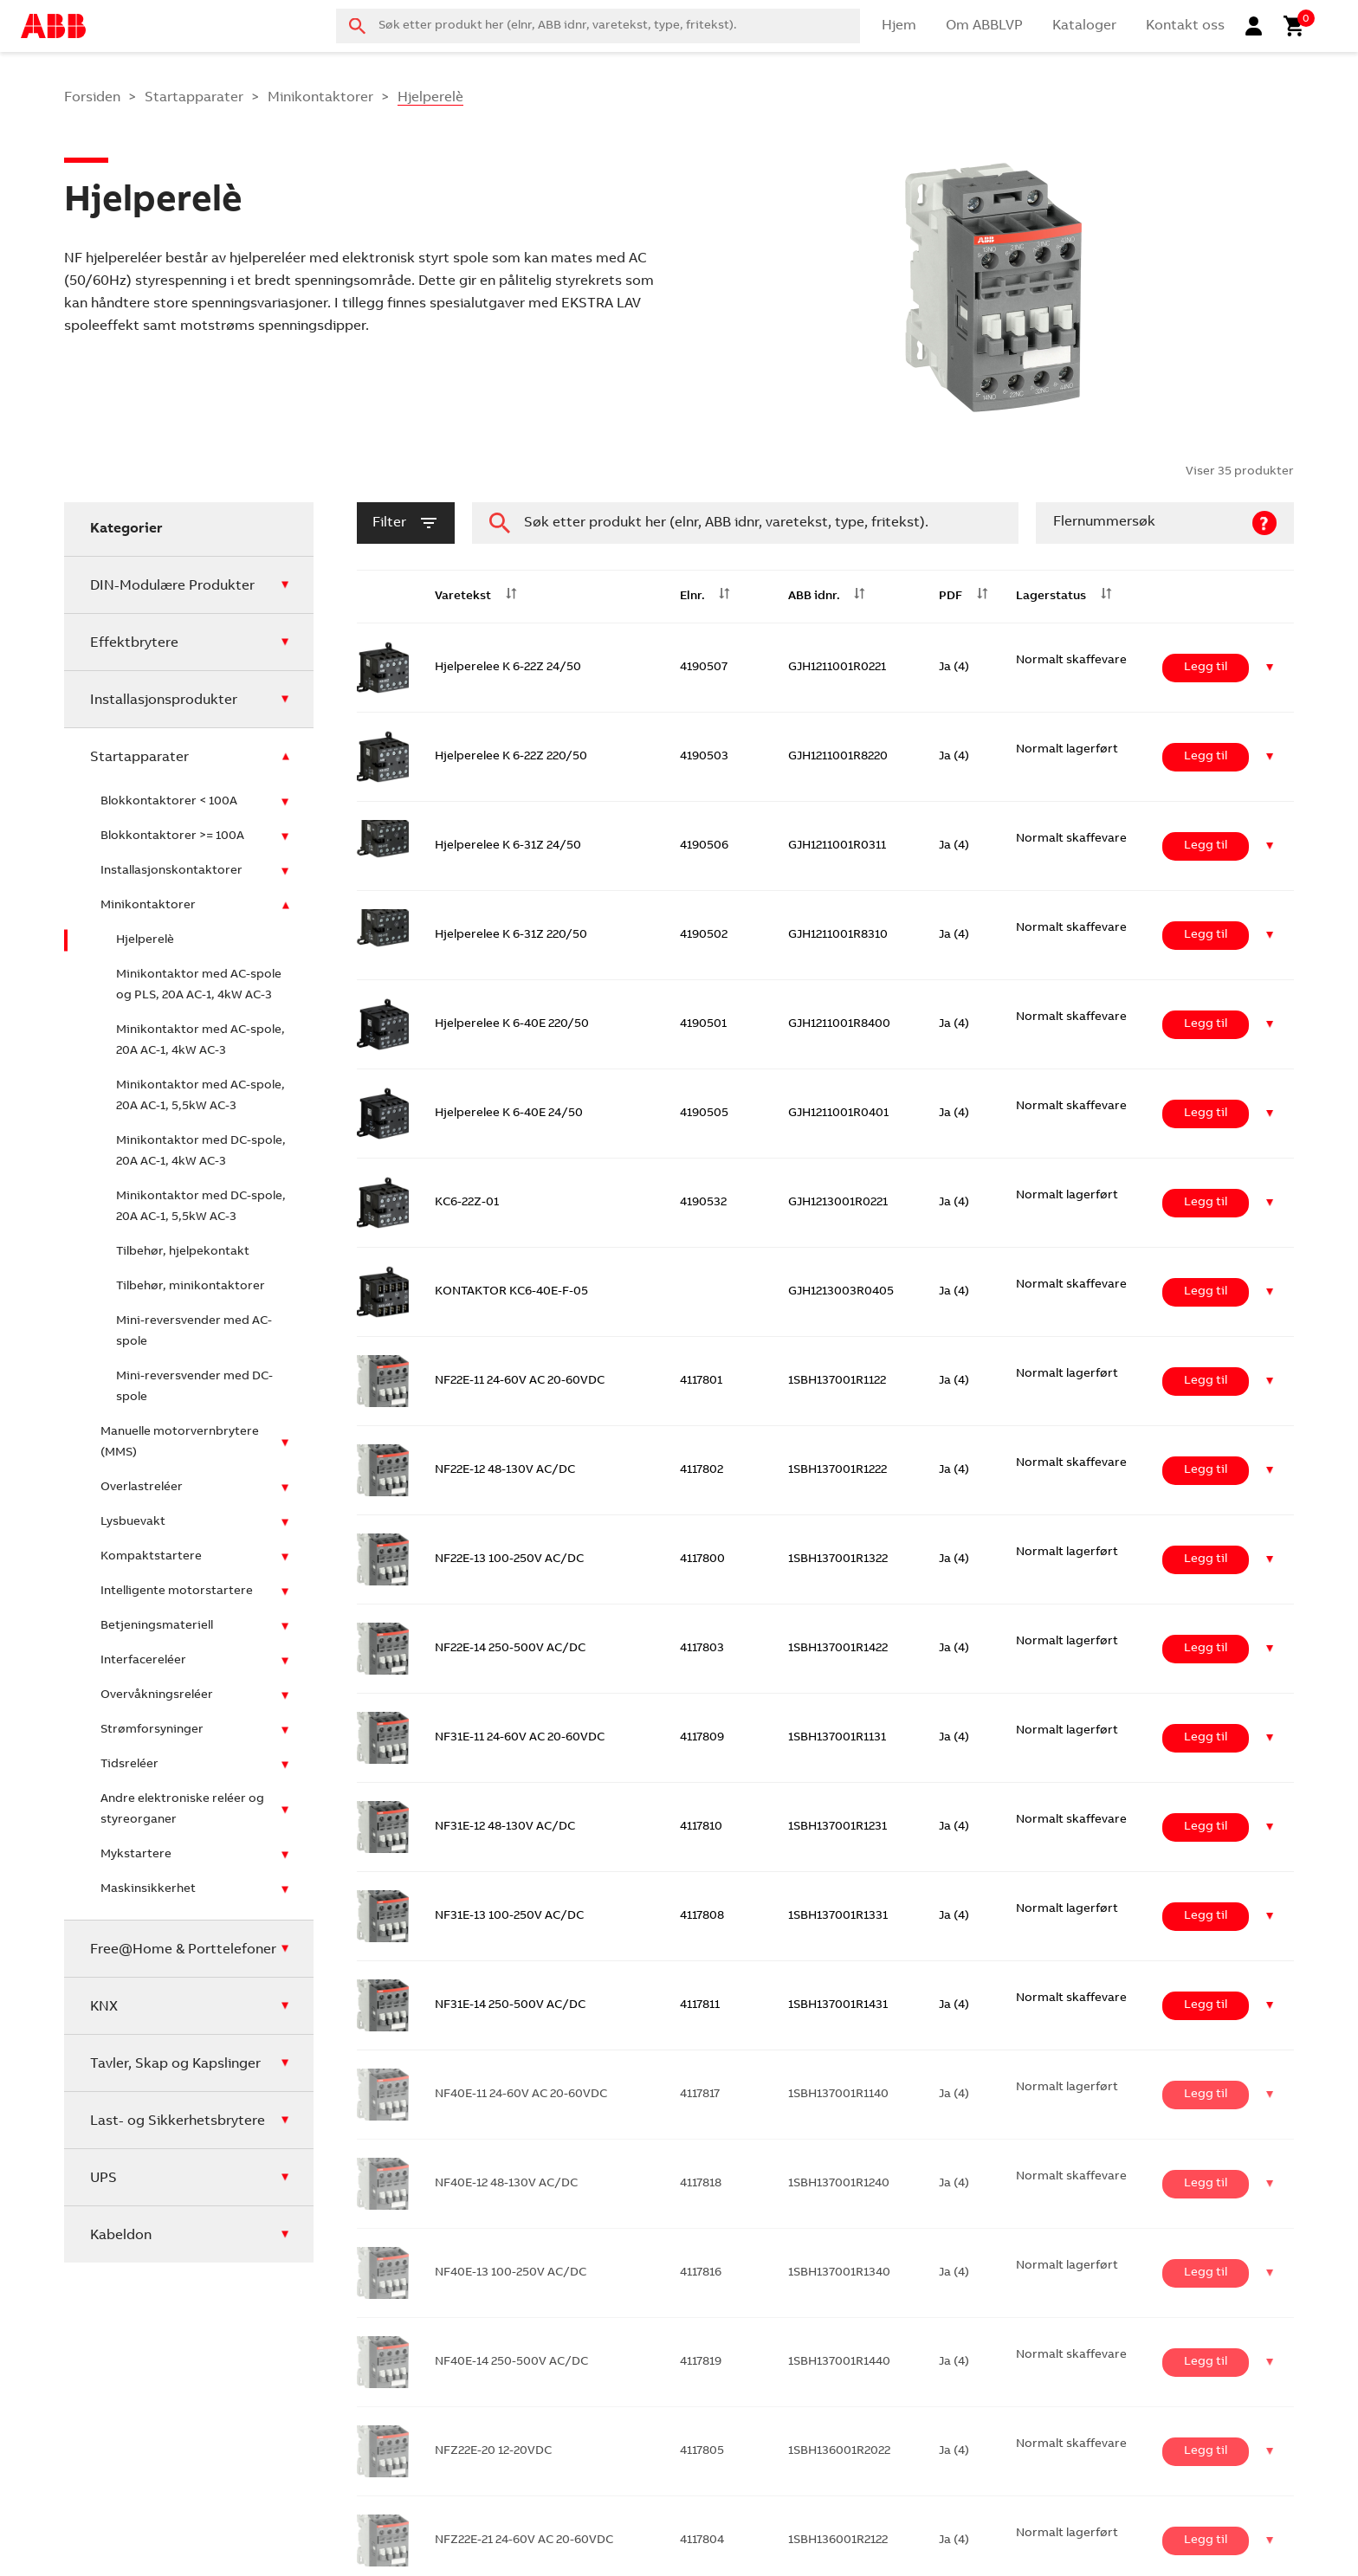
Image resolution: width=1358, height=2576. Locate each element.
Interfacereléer (143, 1661)
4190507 (704, 668)
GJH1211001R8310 (838, 935)
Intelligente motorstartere (176, 1591)
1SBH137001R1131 (837, 1738)
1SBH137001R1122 (837, 1381)
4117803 (702, 1649)
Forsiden (92, 98)
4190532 (703, 1203)
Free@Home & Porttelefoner (183, 1950)
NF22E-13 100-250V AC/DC (509, 1559)
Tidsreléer (129, 1765)
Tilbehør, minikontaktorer (190, 1287)
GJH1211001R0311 (837, 846)
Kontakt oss (1185, 26)
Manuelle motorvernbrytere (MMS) (179, 1442)
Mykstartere (135, 1855)
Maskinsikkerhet (148, 1889)
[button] (1270, 668)
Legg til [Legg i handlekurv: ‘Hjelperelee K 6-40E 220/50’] (1205, 1024)
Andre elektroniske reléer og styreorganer (182, 1809)
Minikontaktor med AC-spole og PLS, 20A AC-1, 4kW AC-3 (198, 985)
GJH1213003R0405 (841, 1292)
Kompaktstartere (151, 1557)
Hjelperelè (145, 940)
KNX (104, 2007)
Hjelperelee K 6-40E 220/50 (512, 1024)
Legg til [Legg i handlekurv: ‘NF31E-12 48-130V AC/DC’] (1205, 1827)
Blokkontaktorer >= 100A (172, 836)
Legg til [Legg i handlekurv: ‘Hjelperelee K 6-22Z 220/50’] (1205, 757)
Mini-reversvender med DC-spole (194, 1387)
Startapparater (194, 98)
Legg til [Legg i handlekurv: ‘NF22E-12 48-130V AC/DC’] (1205, 1470)
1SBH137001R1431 (838, 2005)
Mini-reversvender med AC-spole (194, 1331)
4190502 (704, 935)
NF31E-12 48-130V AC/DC (505, 1827)
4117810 (701, 1827)
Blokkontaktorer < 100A (168, 802)
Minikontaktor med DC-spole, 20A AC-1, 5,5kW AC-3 (201, 1207)
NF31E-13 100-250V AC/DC (509, 1916)
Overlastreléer (141, 1488)
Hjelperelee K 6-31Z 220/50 (511, 935)
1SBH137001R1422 (838, 1649)
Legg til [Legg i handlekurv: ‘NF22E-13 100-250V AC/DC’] (1205, 1559)
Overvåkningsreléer (156, 1695)
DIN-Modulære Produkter (172, 586)
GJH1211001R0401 (838, 1113)
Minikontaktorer (320, 98)
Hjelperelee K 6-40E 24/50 (509, 1113)
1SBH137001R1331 (838, 1916)
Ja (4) (954, 668)
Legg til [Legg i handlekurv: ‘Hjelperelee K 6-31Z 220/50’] (1205, 935)
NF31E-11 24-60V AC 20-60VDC (520, 1738)
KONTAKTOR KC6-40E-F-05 (511, 1292)
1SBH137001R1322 (838, 1559)
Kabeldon (121, 2236)
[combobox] (598, 26)
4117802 (701, 1470)
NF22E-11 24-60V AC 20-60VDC (520, 1381)
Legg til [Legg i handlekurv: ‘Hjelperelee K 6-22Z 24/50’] (1205, 668)
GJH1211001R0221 (837, 668)
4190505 (704, 1113)
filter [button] (405, 523)
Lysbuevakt (132, 1522)
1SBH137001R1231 (837, 1827)
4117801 (701, 1381)
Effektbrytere (134, 643)
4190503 (704, 757)
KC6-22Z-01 (467, 1203)
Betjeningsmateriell (156, 1626)
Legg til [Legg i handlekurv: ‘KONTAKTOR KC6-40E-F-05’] (1205, 1292)
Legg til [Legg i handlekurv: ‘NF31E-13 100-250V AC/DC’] (1205, 1916)
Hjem (899, 26)
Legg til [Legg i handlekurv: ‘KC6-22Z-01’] (1205, 1203)
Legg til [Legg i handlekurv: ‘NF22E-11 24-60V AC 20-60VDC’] (1205, 1381)
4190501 (703, 1024)
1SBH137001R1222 (837, 1470)
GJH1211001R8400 (839, 1024)
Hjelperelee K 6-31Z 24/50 (508, 846)
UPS (103, 2178)
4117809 (702, 1738)
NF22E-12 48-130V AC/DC (505, 1470)
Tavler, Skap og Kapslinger (175, 2064)
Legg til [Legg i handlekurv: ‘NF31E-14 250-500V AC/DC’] (1205, 2005)
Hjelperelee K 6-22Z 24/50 (508, 668)
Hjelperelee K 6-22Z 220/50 (511, 757)
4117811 (700, 2005)
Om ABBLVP (984, 26)
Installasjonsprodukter (163, 700)
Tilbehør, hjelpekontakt (182, 1252)
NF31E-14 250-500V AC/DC (510, 2005)
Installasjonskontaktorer (171, 871)
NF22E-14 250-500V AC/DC (510, 1649)
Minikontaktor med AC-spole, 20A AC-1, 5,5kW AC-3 (200, 1096)
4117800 (702, 1559)
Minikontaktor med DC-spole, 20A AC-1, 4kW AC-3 (201, 1151)
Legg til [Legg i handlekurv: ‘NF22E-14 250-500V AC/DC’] (1205, 1649)
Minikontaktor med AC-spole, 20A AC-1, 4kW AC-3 (200, 1040)
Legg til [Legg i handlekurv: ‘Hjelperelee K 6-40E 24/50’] (1205, 1113)
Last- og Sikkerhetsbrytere (177, 2121)
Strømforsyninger (152, 1730)
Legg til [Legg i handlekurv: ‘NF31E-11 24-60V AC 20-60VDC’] (1205, 1738)
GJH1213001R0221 (838, 1203)
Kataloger (1084, 26)
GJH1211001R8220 (838, 757)
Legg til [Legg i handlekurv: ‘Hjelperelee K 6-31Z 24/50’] (1205, 846)
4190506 (704, 846)
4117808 (702, 1916)
